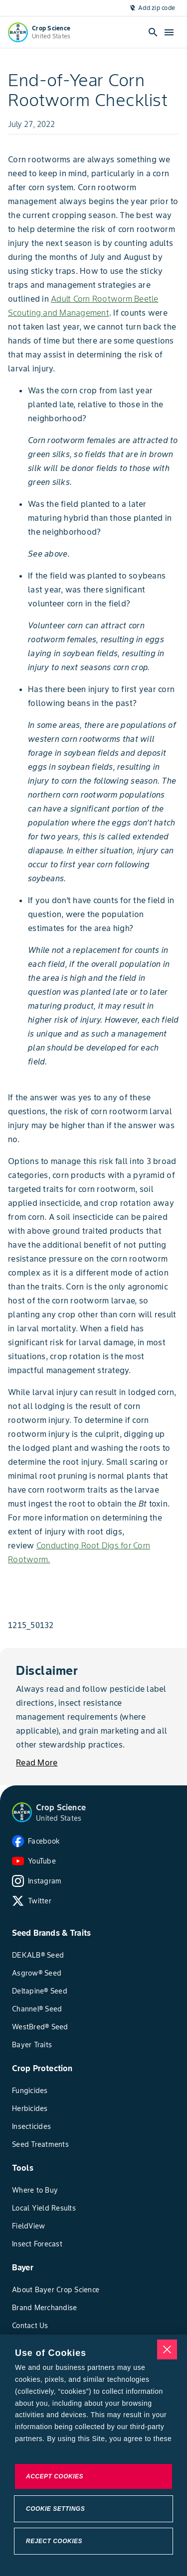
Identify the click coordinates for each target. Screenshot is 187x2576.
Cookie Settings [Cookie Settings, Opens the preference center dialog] (55, 2508)
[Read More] (36, 1762)
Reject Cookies (54, 2541)
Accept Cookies (54, 2476)
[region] (93, 2455)
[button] (22, 1812)
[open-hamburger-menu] (169, 32)
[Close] (167, 2349)
